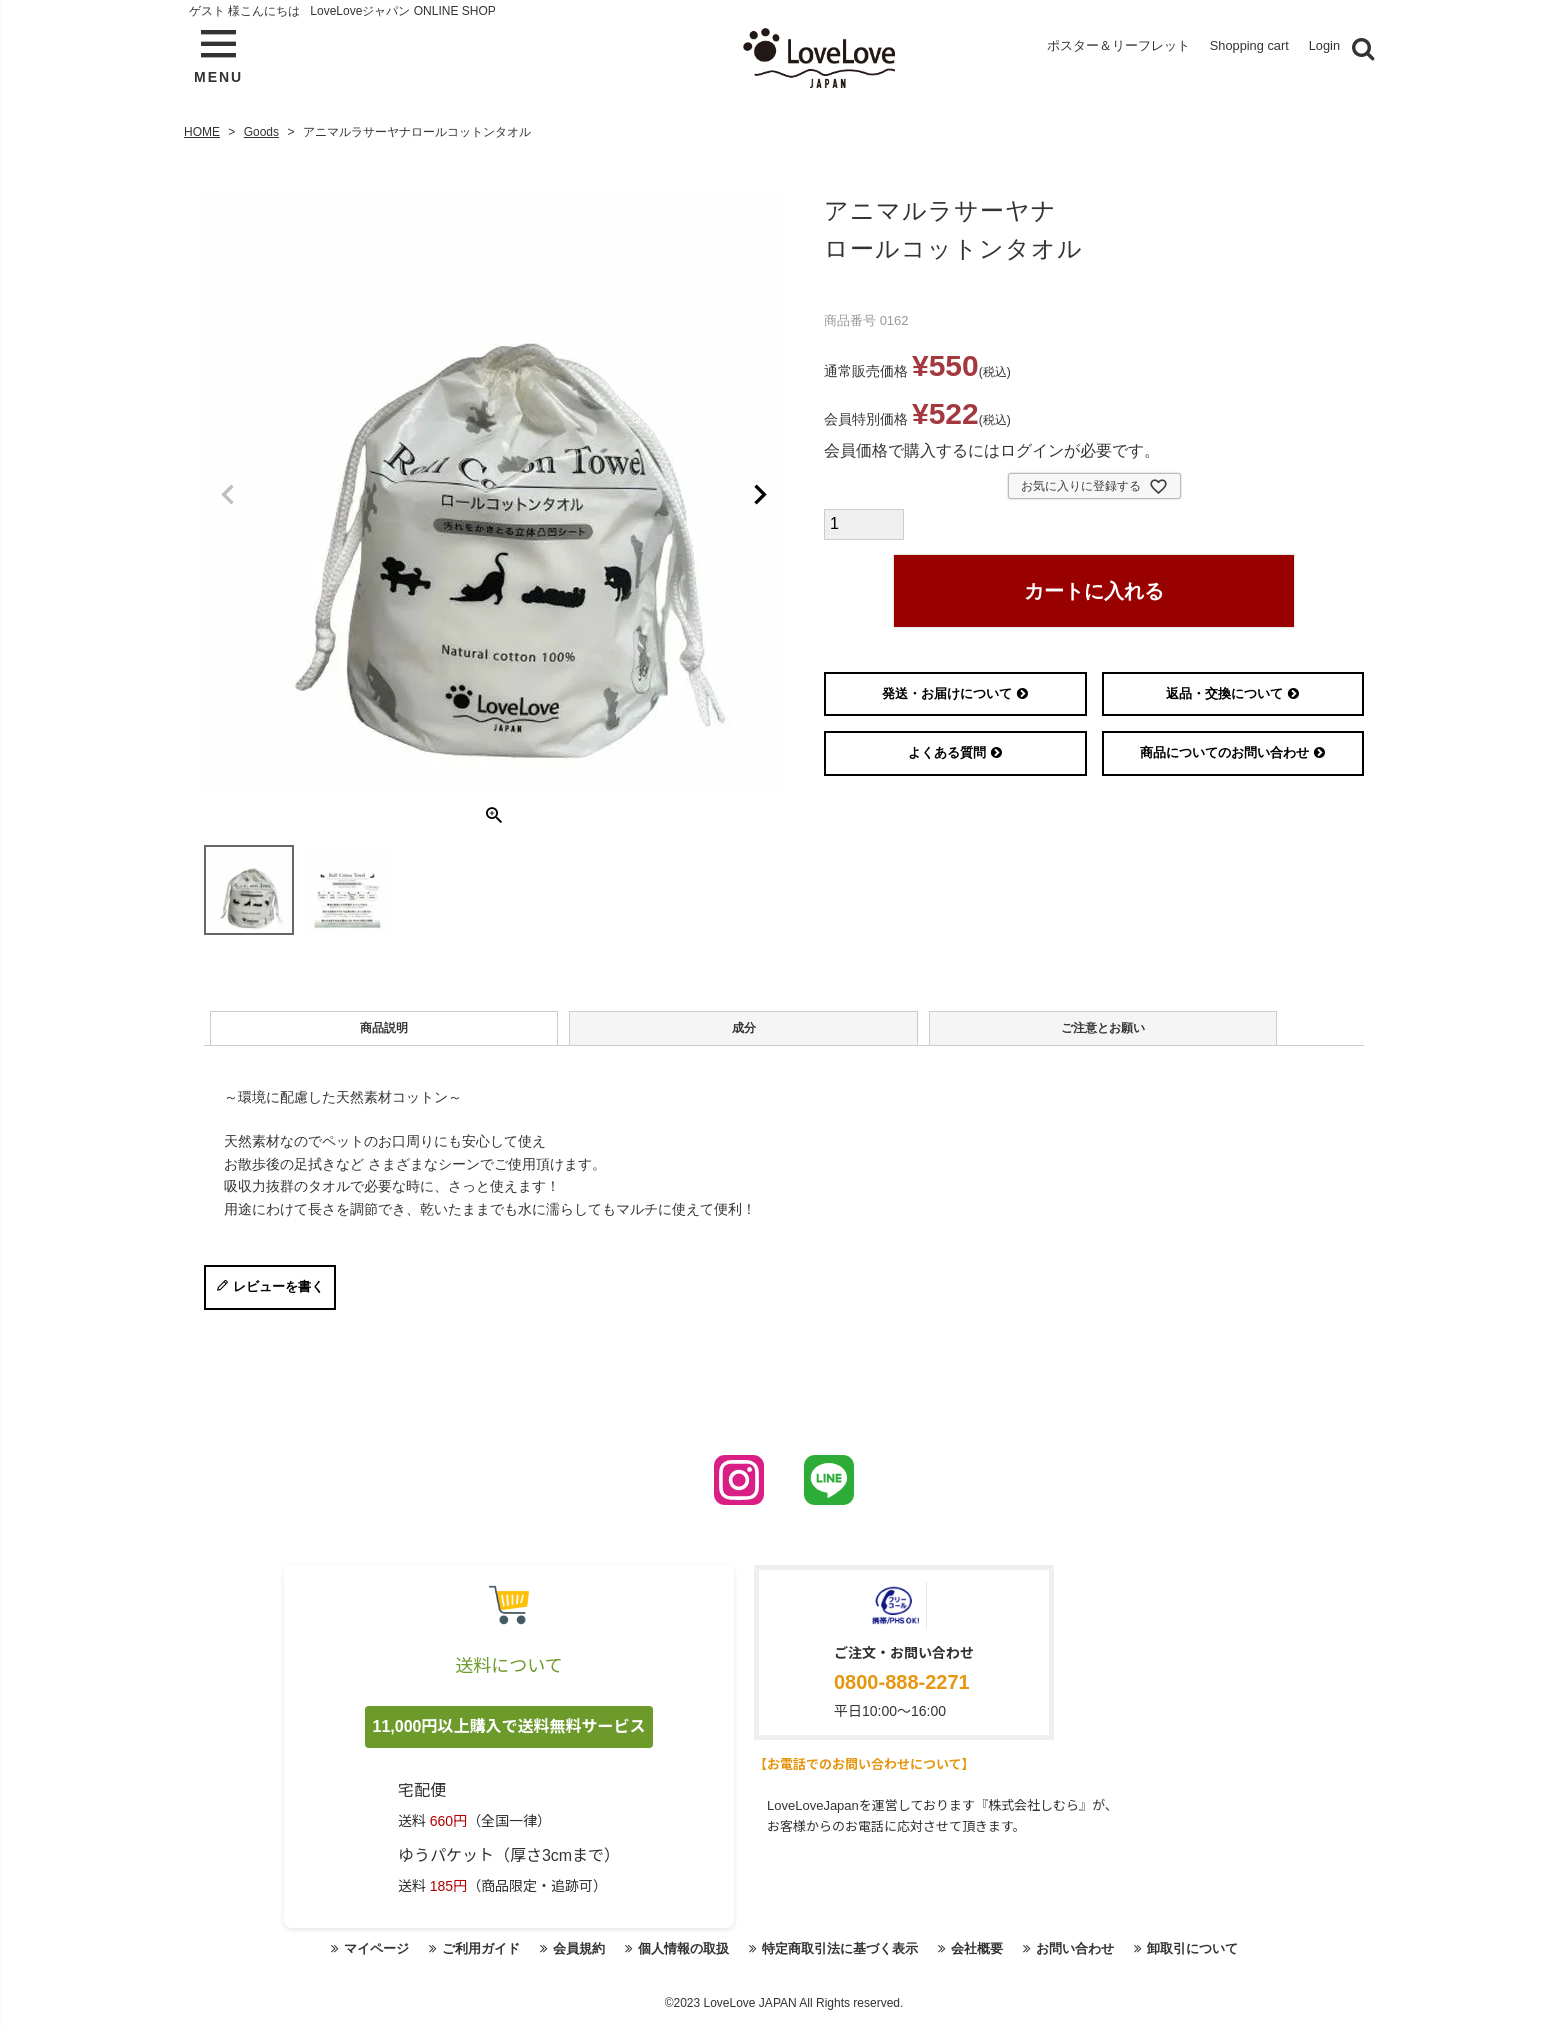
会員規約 (566, 1960)
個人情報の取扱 (676, 1960)
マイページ (353, 1960)
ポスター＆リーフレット (1076, 48)
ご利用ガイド (463, 1960)
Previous (228, 490)
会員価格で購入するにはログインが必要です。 (992, 445)
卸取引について (1214, 1960)
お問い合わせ (1090, 1960)
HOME (202, 126)
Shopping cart (1233, 48)
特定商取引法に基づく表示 (842, 1960)
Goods (261, 126)
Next (760, 490)
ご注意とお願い (813, 1032)
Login (1322, 48)
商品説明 (326, 1032)
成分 (569, 1032)
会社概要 (987, 1960)
